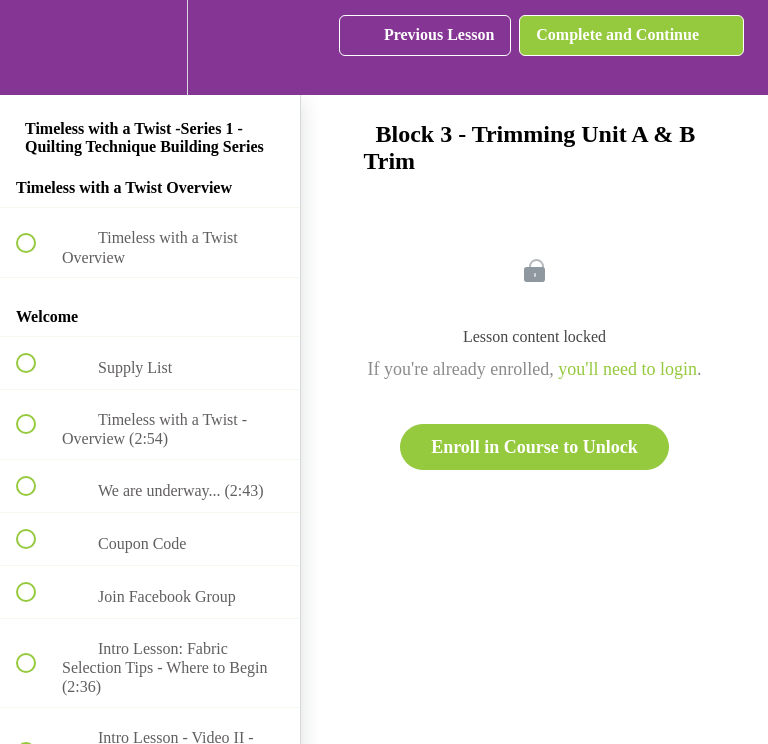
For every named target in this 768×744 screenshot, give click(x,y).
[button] (37, 47)
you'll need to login (627, 369)
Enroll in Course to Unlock (534, 447)
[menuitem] (150, 47)
